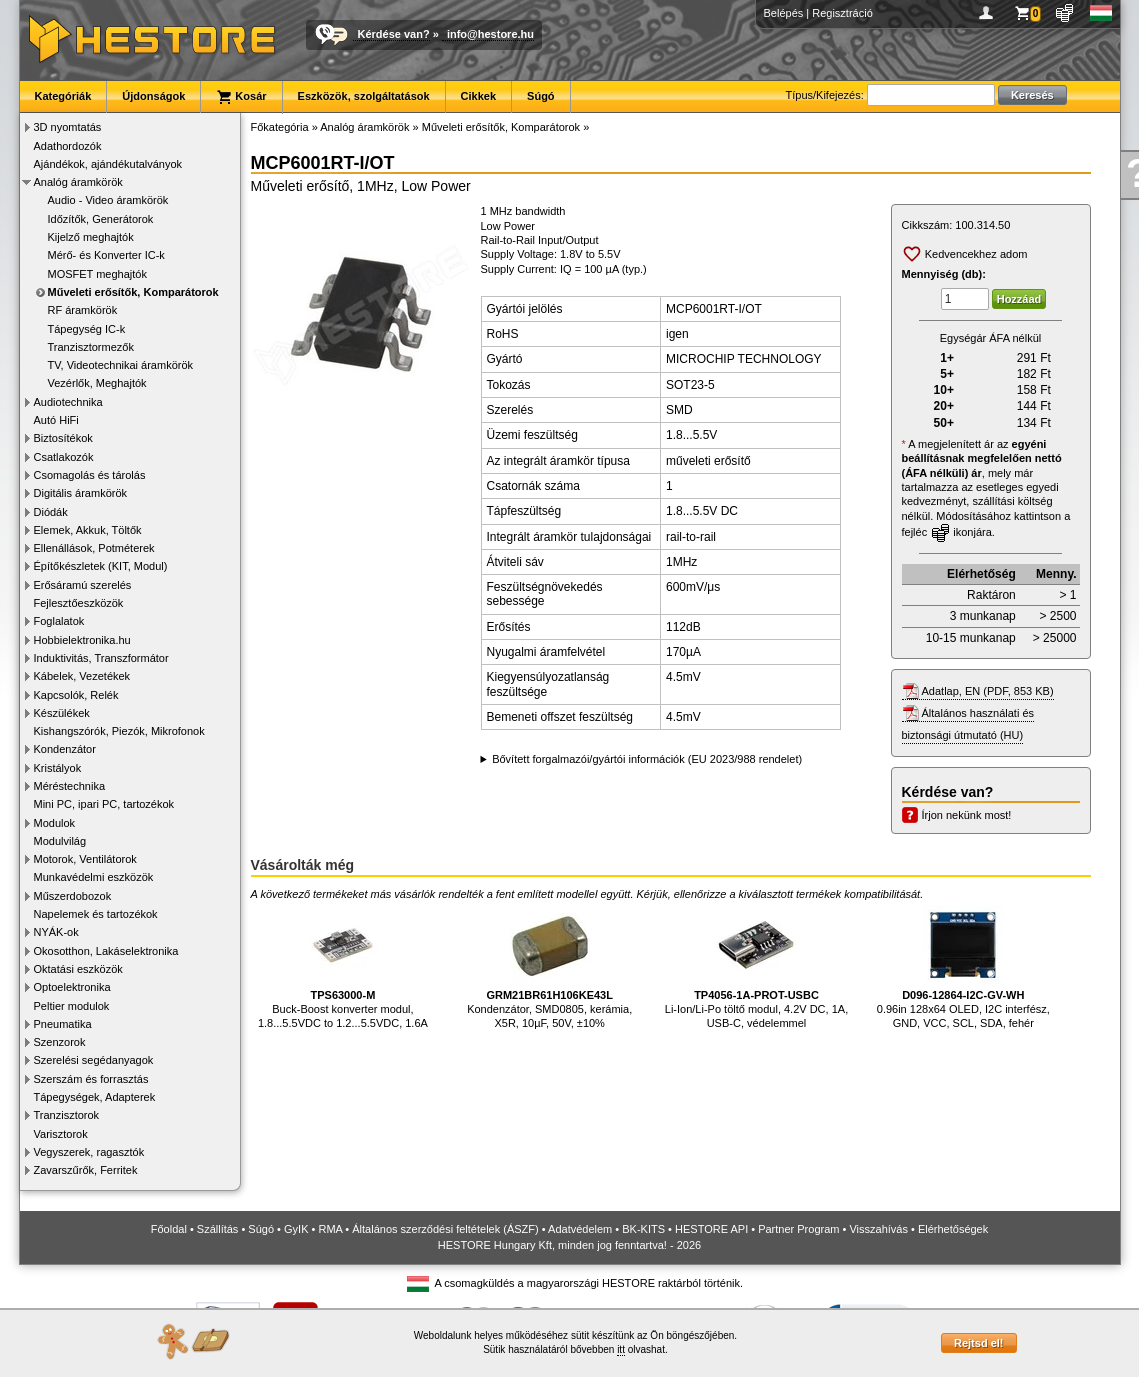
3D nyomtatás (68, 127)
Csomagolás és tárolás (90, 475)
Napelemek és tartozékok (96, 914)
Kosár (241, 97)
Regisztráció (842, 13)
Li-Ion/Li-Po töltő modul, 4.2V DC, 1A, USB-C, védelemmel (756, 967)
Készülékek (62, 713)
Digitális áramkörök (81, 493)
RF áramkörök (83, 310)
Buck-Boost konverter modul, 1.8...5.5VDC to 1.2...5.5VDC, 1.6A (343, 967)
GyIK (296, 1229)
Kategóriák (63, 96)
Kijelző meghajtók (91, 237)
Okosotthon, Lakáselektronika (106, 951)
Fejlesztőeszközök (79, 603)
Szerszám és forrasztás (91, 1079)
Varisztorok (61, 1134)
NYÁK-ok (56, 932)
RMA (330, 1229)
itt (621, 1349)
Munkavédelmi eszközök (94, 877)
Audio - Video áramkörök (108, 200)
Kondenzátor (65, 749)
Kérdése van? (394, 34)
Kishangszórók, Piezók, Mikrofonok (119, 731)
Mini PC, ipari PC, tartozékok (104, 804)
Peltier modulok (72, 1006)
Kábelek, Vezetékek (82, 676)
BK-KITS (643, 1229)
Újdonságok (153, 96)
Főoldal (169, 1229)
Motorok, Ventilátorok (85, 859)
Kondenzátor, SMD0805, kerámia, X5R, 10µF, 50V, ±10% (549, 967)
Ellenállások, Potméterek (94, 548)
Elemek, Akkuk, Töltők (88, 530)
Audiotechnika (68, 402)
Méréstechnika (70, 786)
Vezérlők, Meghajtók (97, 383)
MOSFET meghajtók (97, 274)
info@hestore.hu (490, 34)
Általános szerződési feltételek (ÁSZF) (445, 1229)
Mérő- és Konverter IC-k (106, 255)
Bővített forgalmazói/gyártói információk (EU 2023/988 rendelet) (647, 759)
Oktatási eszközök (78, 969)
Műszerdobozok (73, 896)
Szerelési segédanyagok (94, 1060)
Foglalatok (59, 621)
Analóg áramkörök (78, 182)
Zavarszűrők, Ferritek (86, 1170)
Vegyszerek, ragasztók (89, 1152)
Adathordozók (68, 146)
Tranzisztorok (67, 1115)
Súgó (541, 96)
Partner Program (798, 1229)
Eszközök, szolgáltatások (364, 96)
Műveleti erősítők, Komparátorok (133, 292)
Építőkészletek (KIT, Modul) (101, 566)
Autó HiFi (56, 420)
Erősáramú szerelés (83, 585)
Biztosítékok (63, 438)
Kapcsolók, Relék (76, 695)
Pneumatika (63, 1024)
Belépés (784, 13)
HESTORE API (711, 1229)
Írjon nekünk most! (967, 815)
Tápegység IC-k (87, 329)
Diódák (51, 512)
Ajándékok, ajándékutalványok (108, 164)
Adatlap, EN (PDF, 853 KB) (988, 691)
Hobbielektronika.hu (82, 640)
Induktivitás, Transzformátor (101, 658)
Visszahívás (878, 1229)
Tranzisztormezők (91, 347)
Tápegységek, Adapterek (95, 1097)
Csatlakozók (64, 457)
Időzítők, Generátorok (101, 219)
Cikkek (478, 96)
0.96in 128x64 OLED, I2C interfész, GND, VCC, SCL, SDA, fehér (963, 967)
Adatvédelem (580, 1229)
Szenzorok (60, 1042)
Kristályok (58, 768)
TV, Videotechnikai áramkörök (121, 365)
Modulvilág (60, 841)
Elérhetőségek (953, 1229)
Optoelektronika (72, 987)
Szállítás (218, 1229)
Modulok (55, 823)
